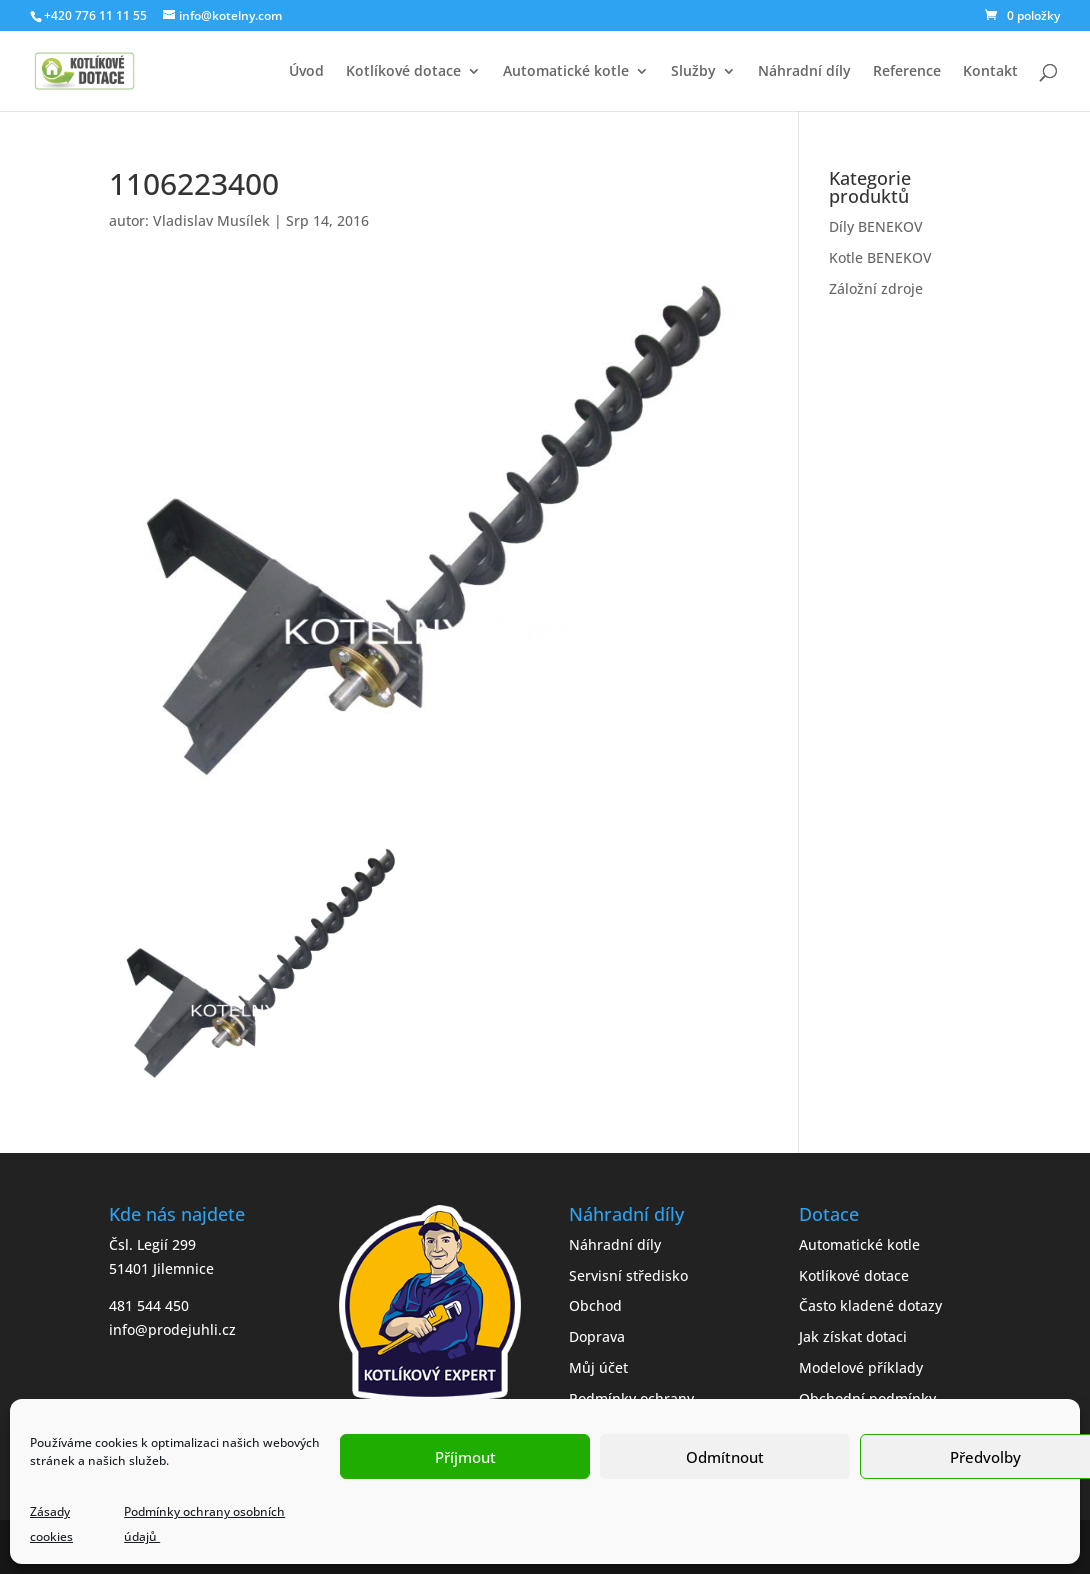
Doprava (597, 1336)
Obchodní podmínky (867, 1398)
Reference (907, 72)
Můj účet (598, 1367)
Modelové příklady (861, 1367)
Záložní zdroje (876, 288)
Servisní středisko (628, 1275)
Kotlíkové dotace (403, 72)
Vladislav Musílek (211, 220)
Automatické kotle (566, 72)
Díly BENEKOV (876, 226)
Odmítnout (725, 1457)
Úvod (306, 72)
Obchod (595, 1305)
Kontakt (990, 72)
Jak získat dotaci (853, 1336)
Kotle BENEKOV (880, 257)
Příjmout (465, 1457)
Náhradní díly (804, 72)
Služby (693, 72)
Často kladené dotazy (870, 1305)
